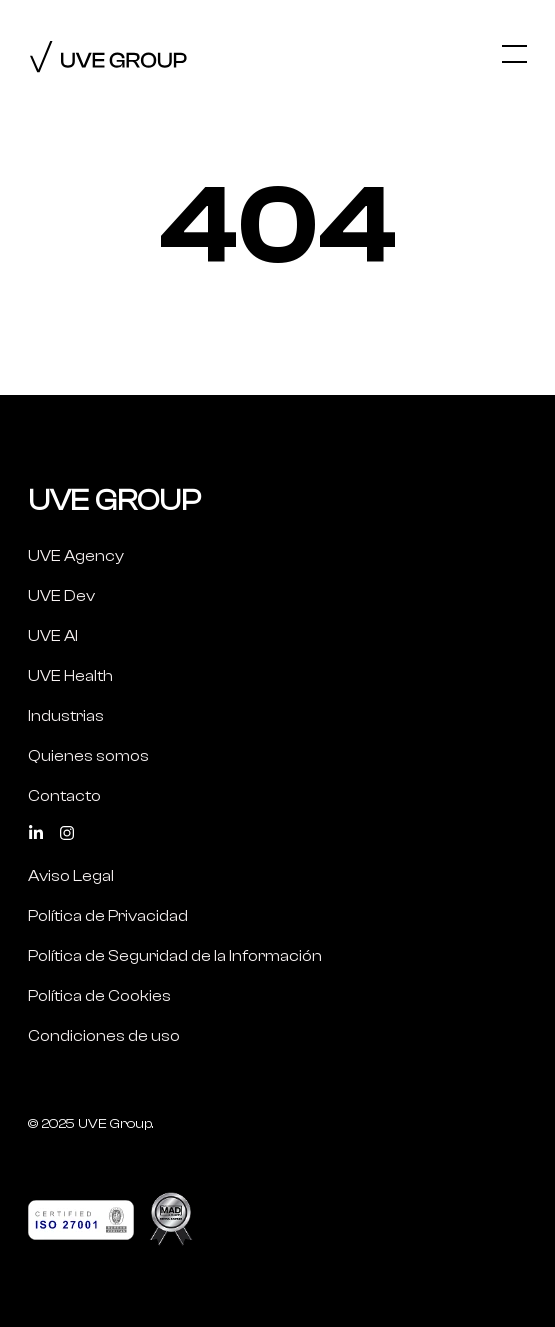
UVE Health (70, 676)
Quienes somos (88, 756)
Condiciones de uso (104, 1036)
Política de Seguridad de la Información (175, 956)
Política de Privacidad (108, 916)
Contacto (64, 796)
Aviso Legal (71, 876)
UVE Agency (76, 556)
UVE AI (53, 636)
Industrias (66, 716)
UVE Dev (61, 596)
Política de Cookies (99, 996)
